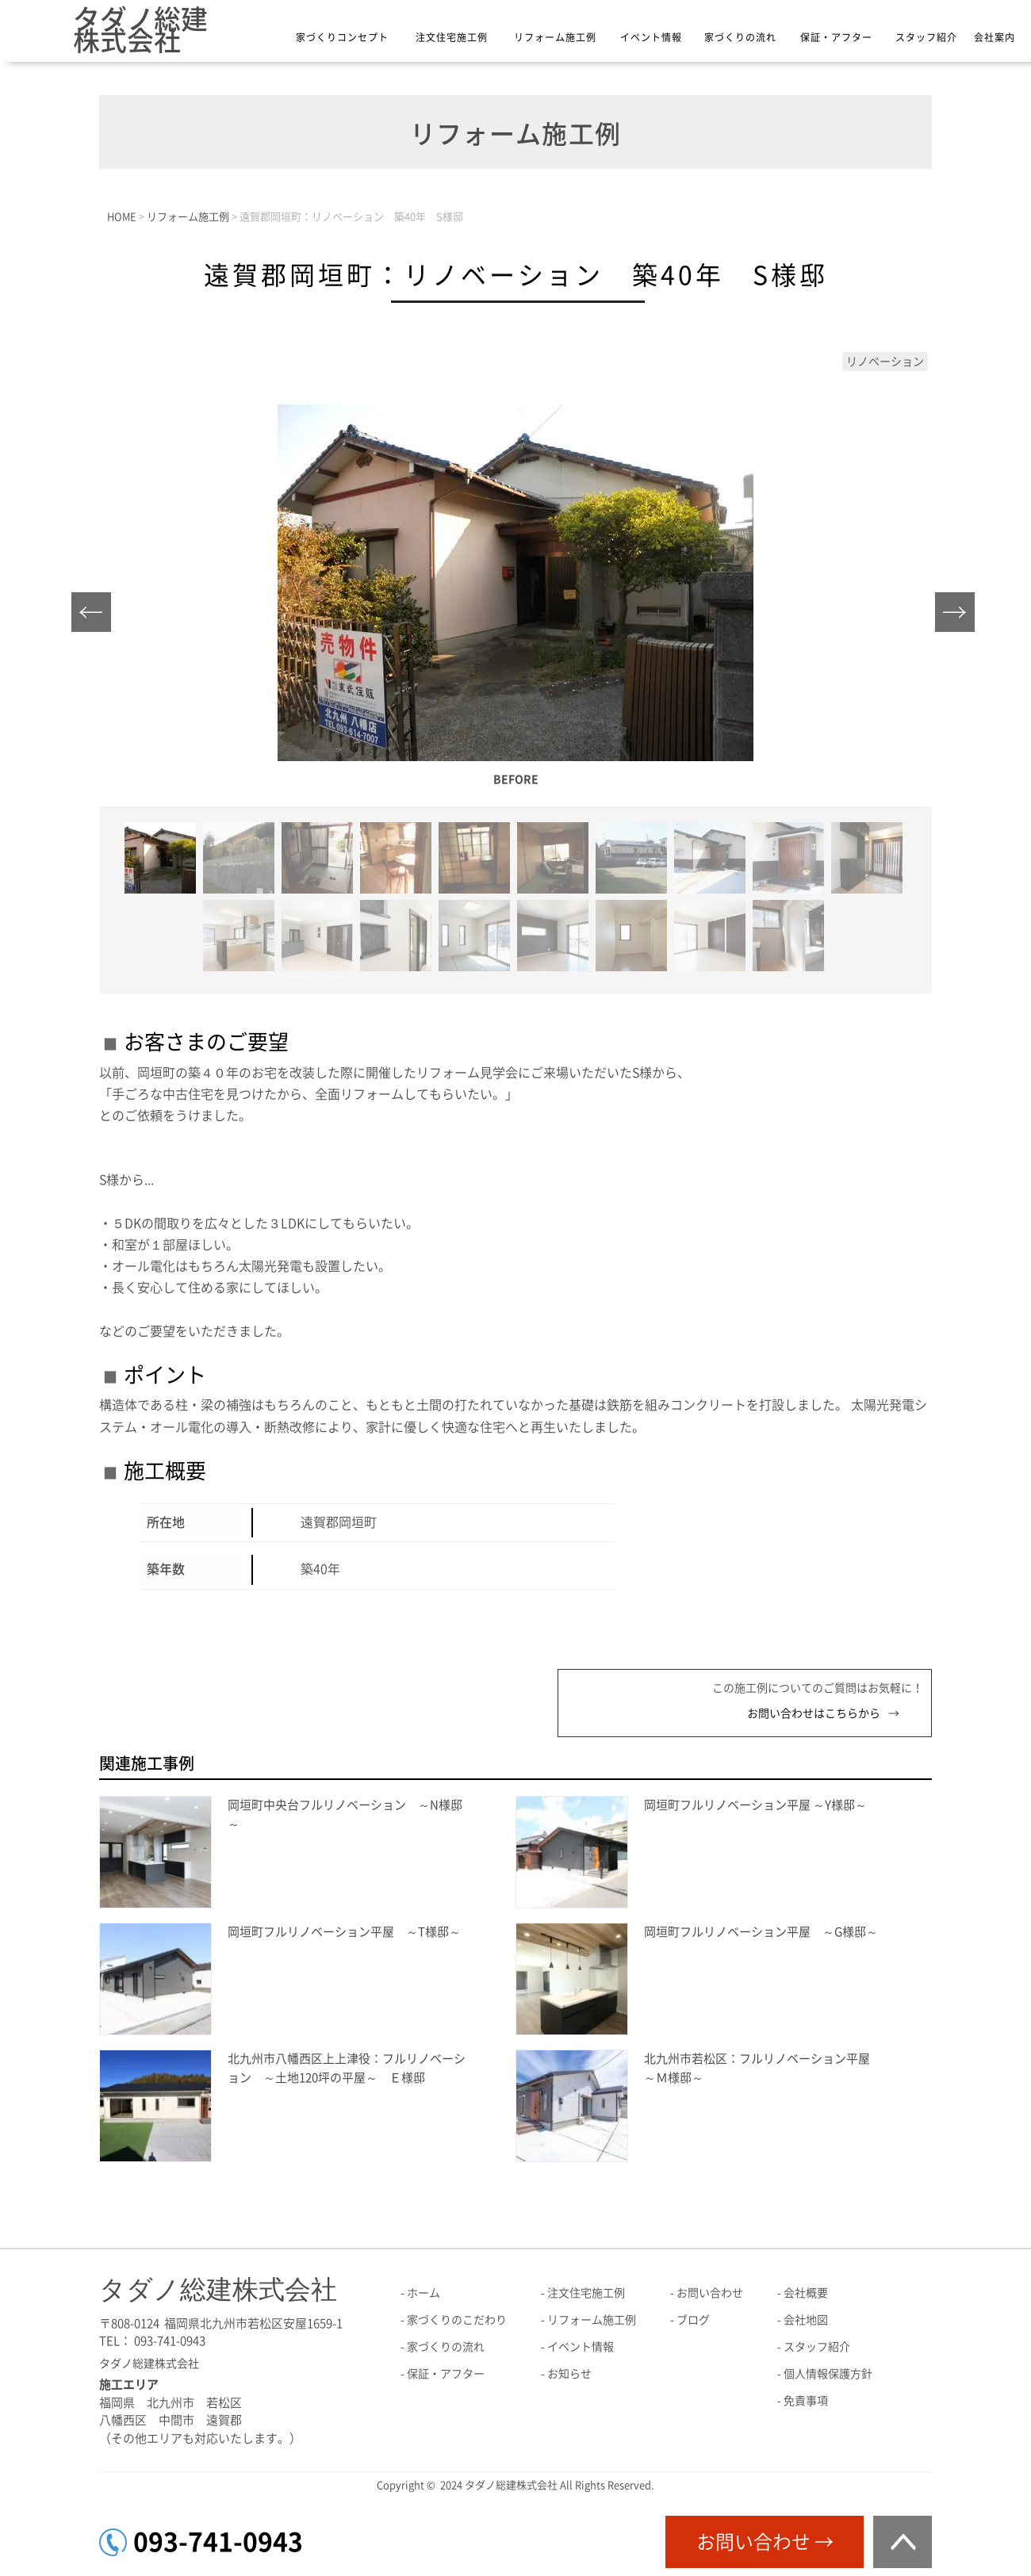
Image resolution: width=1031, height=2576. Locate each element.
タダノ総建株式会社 (140, 30)
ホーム (423, 2292)
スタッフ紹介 (926, 37)
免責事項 (806, 2400)
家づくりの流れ (740, 37)
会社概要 (806, 2292)
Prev (95, 616)
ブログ (693, 2319)
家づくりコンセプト (342, 37)
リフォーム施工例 (555, 37)
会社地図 (806, 2319)
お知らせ (569, 2373)
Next (959, 616)
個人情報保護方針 (828, 2373)
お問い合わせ (709, 2292)
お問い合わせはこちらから (813, 1713)
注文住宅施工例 (452, 37)
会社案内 (994, 37)
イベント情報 (651, 37)
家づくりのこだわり (457, 2319)
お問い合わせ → (765, 2541)
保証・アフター (836, 37)
